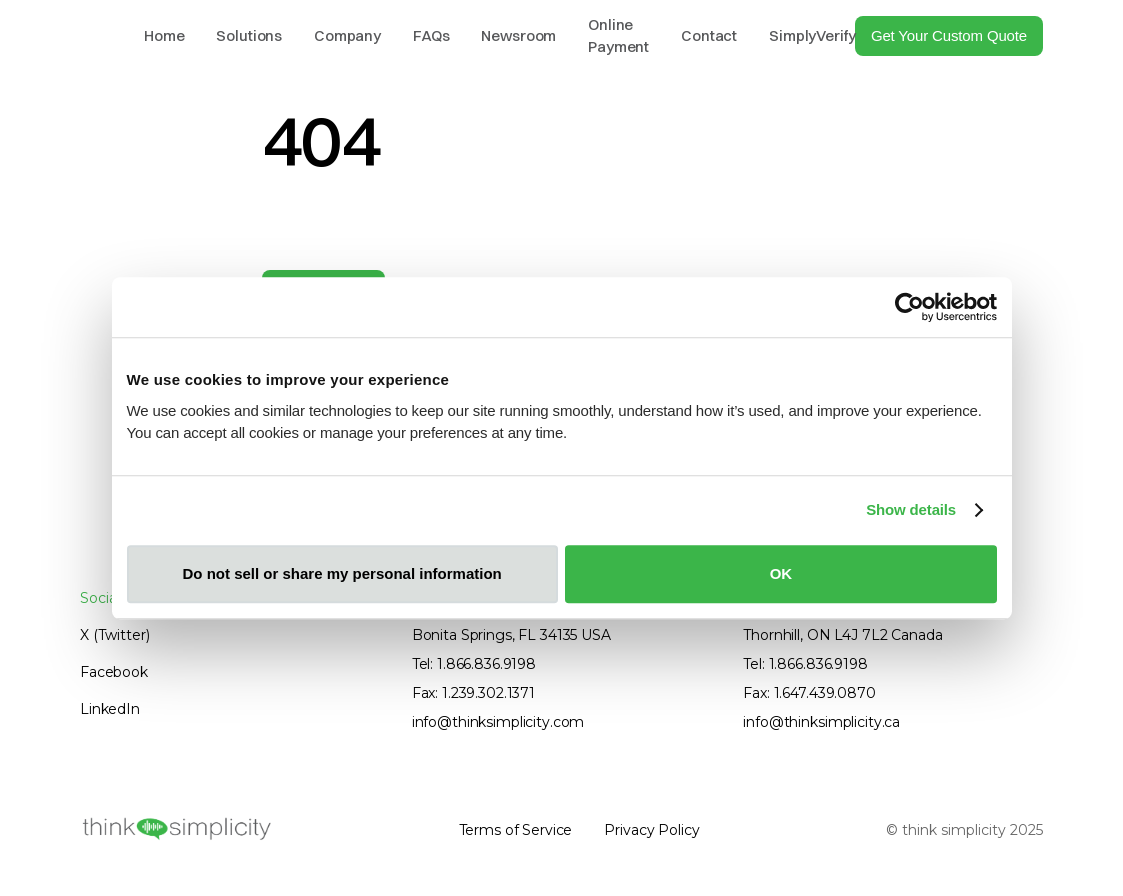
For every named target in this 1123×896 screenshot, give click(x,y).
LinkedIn (110, 709)
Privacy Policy (651, 830)
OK (781, 573)
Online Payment (618, 36)
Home (164, 35)
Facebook (114, 672)
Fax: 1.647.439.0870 (809, 693)
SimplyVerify (812, 35)
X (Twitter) (114, 635)
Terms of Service (516, 830)
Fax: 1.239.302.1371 (473, 693)
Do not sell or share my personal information (342, 573)
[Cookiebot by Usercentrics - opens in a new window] (909, 307)
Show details (911, 509)
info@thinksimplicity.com (498, 722)
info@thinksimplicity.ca (821, 722)
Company (347, 35)
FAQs (431, 35)
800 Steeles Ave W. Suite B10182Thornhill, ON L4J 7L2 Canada (858, 624)
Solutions (249, 35)
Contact (709, 35)
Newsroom (518, 35)
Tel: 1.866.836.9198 (474, 664)
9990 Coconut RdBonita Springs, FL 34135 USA (511, 624)
